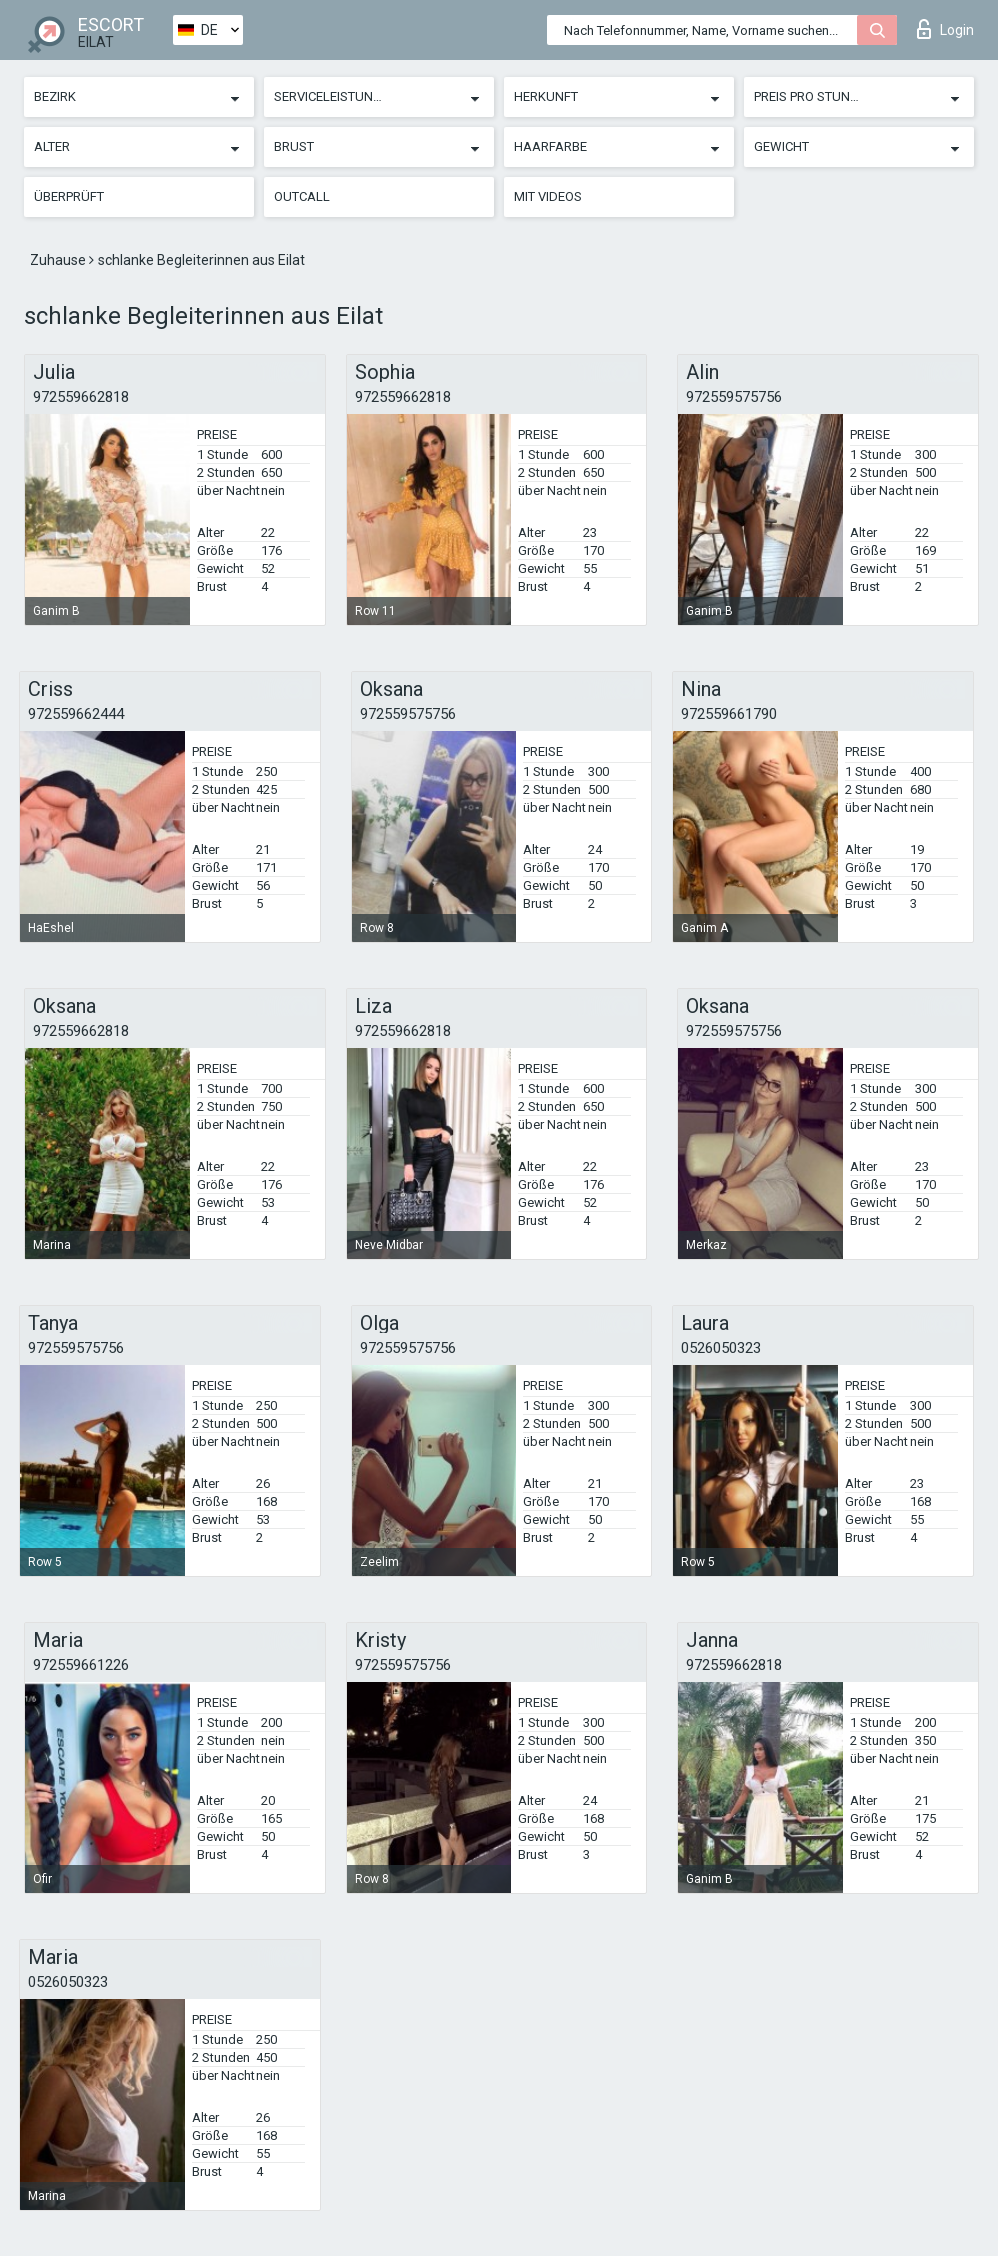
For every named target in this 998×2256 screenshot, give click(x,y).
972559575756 (734, 397)
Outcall (302, 196)
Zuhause (59, 260)
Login (945, 29)
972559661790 (729, 714)
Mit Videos (548, 196)
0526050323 (721, 1348)
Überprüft (69, 196)
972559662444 (76, 714)
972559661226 (81, 1665)
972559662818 (81, 397)
